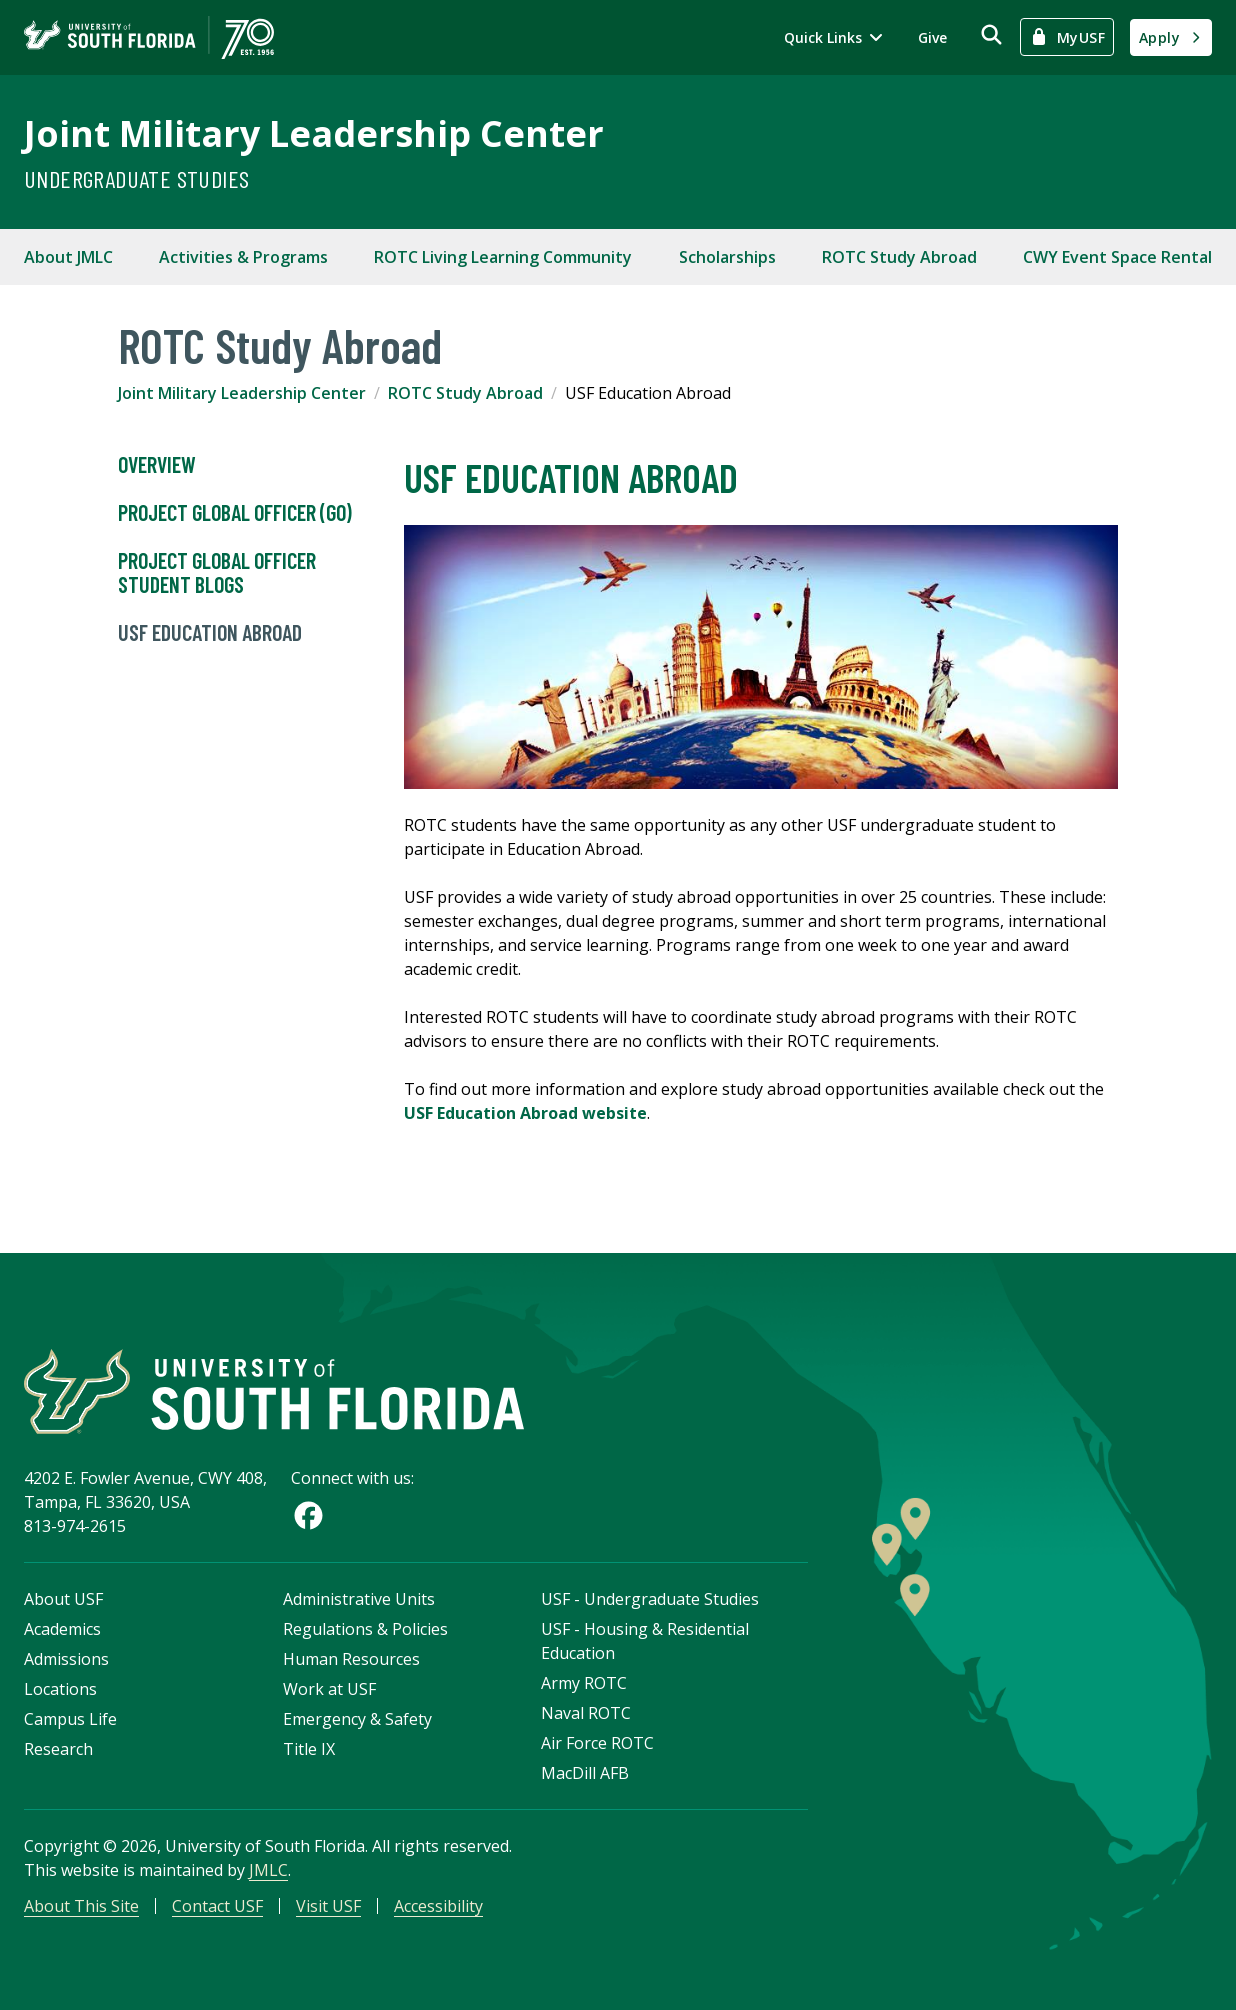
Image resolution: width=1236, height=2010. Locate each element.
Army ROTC (584, 1683)
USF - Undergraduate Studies (650, 1599)
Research (58, 1749)
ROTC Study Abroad (899, 257)
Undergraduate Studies (136, 178)
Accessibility (438, 1906)
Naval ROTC (586, 1713)
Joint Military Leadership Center (314, 133)
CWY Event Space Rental (1117, 257)
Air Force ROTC (597, 1743)
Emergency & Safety (357, 1719)
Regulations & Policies (365, 1629)
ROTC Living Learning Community (503, 257)
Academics (62, 1629)
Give (932, 37)
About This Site (81, 1906)
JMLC (268, 1870)
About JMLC (68, 257)
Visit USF (328, 1906)
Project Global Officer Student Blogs (217, 573)
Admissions (66, 1659)
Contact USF (217, 1906)
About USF (63, 1599)
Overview (157, 465)
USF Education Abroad (210, 633)
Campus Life (70, 1719)
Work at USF (329, 1689)
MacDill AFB (585, 1773)
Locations (60, 1689)
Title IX (309, 1749)
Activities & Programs (243, 257)
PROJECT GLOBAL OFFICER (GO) (235, 513)
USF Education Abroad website (525, 1113)
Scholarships (727, 257)
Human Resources (351, 1659)
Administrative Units (359, 1599)
